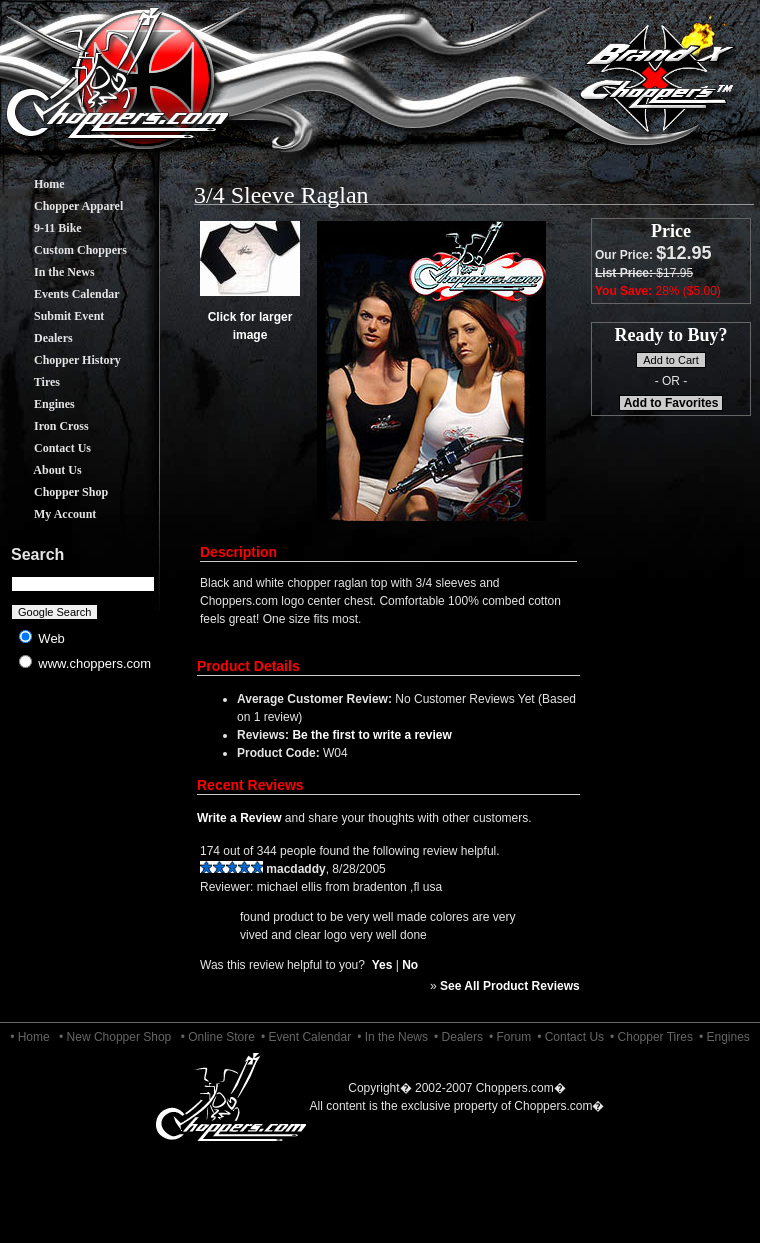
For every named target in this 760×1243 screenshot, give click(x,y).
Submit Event (54, 316)
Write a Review (239, 818)
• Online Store (218, 1037)
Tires (32, 382)
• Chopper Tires (651, 1037)
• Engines (724, 1037)
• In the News (392, 1037)
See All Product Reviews (510, 986)
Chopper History (62, 360)
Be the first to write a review (371, 735)
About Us (43, 470)
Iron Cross (46, 426)
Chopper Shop (56, 492)
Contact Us (47, 448)
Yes (382, 965)
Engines (39, 404)
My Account (50, 514)
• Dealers (458, 1037)
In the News (49, 272)
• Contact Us (570, 1037)
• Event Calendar (306, 1037)
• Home (30, 1037)
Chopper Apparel (63, 206)
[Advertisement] (83, 840)
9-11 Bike (43, 228)
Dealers (38, 338)
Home (34, 184)
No (410, 965)
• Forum (510, 1037)
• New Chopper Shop (115, 1037)
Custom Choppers (65, 250)
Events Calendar (62, 294)
